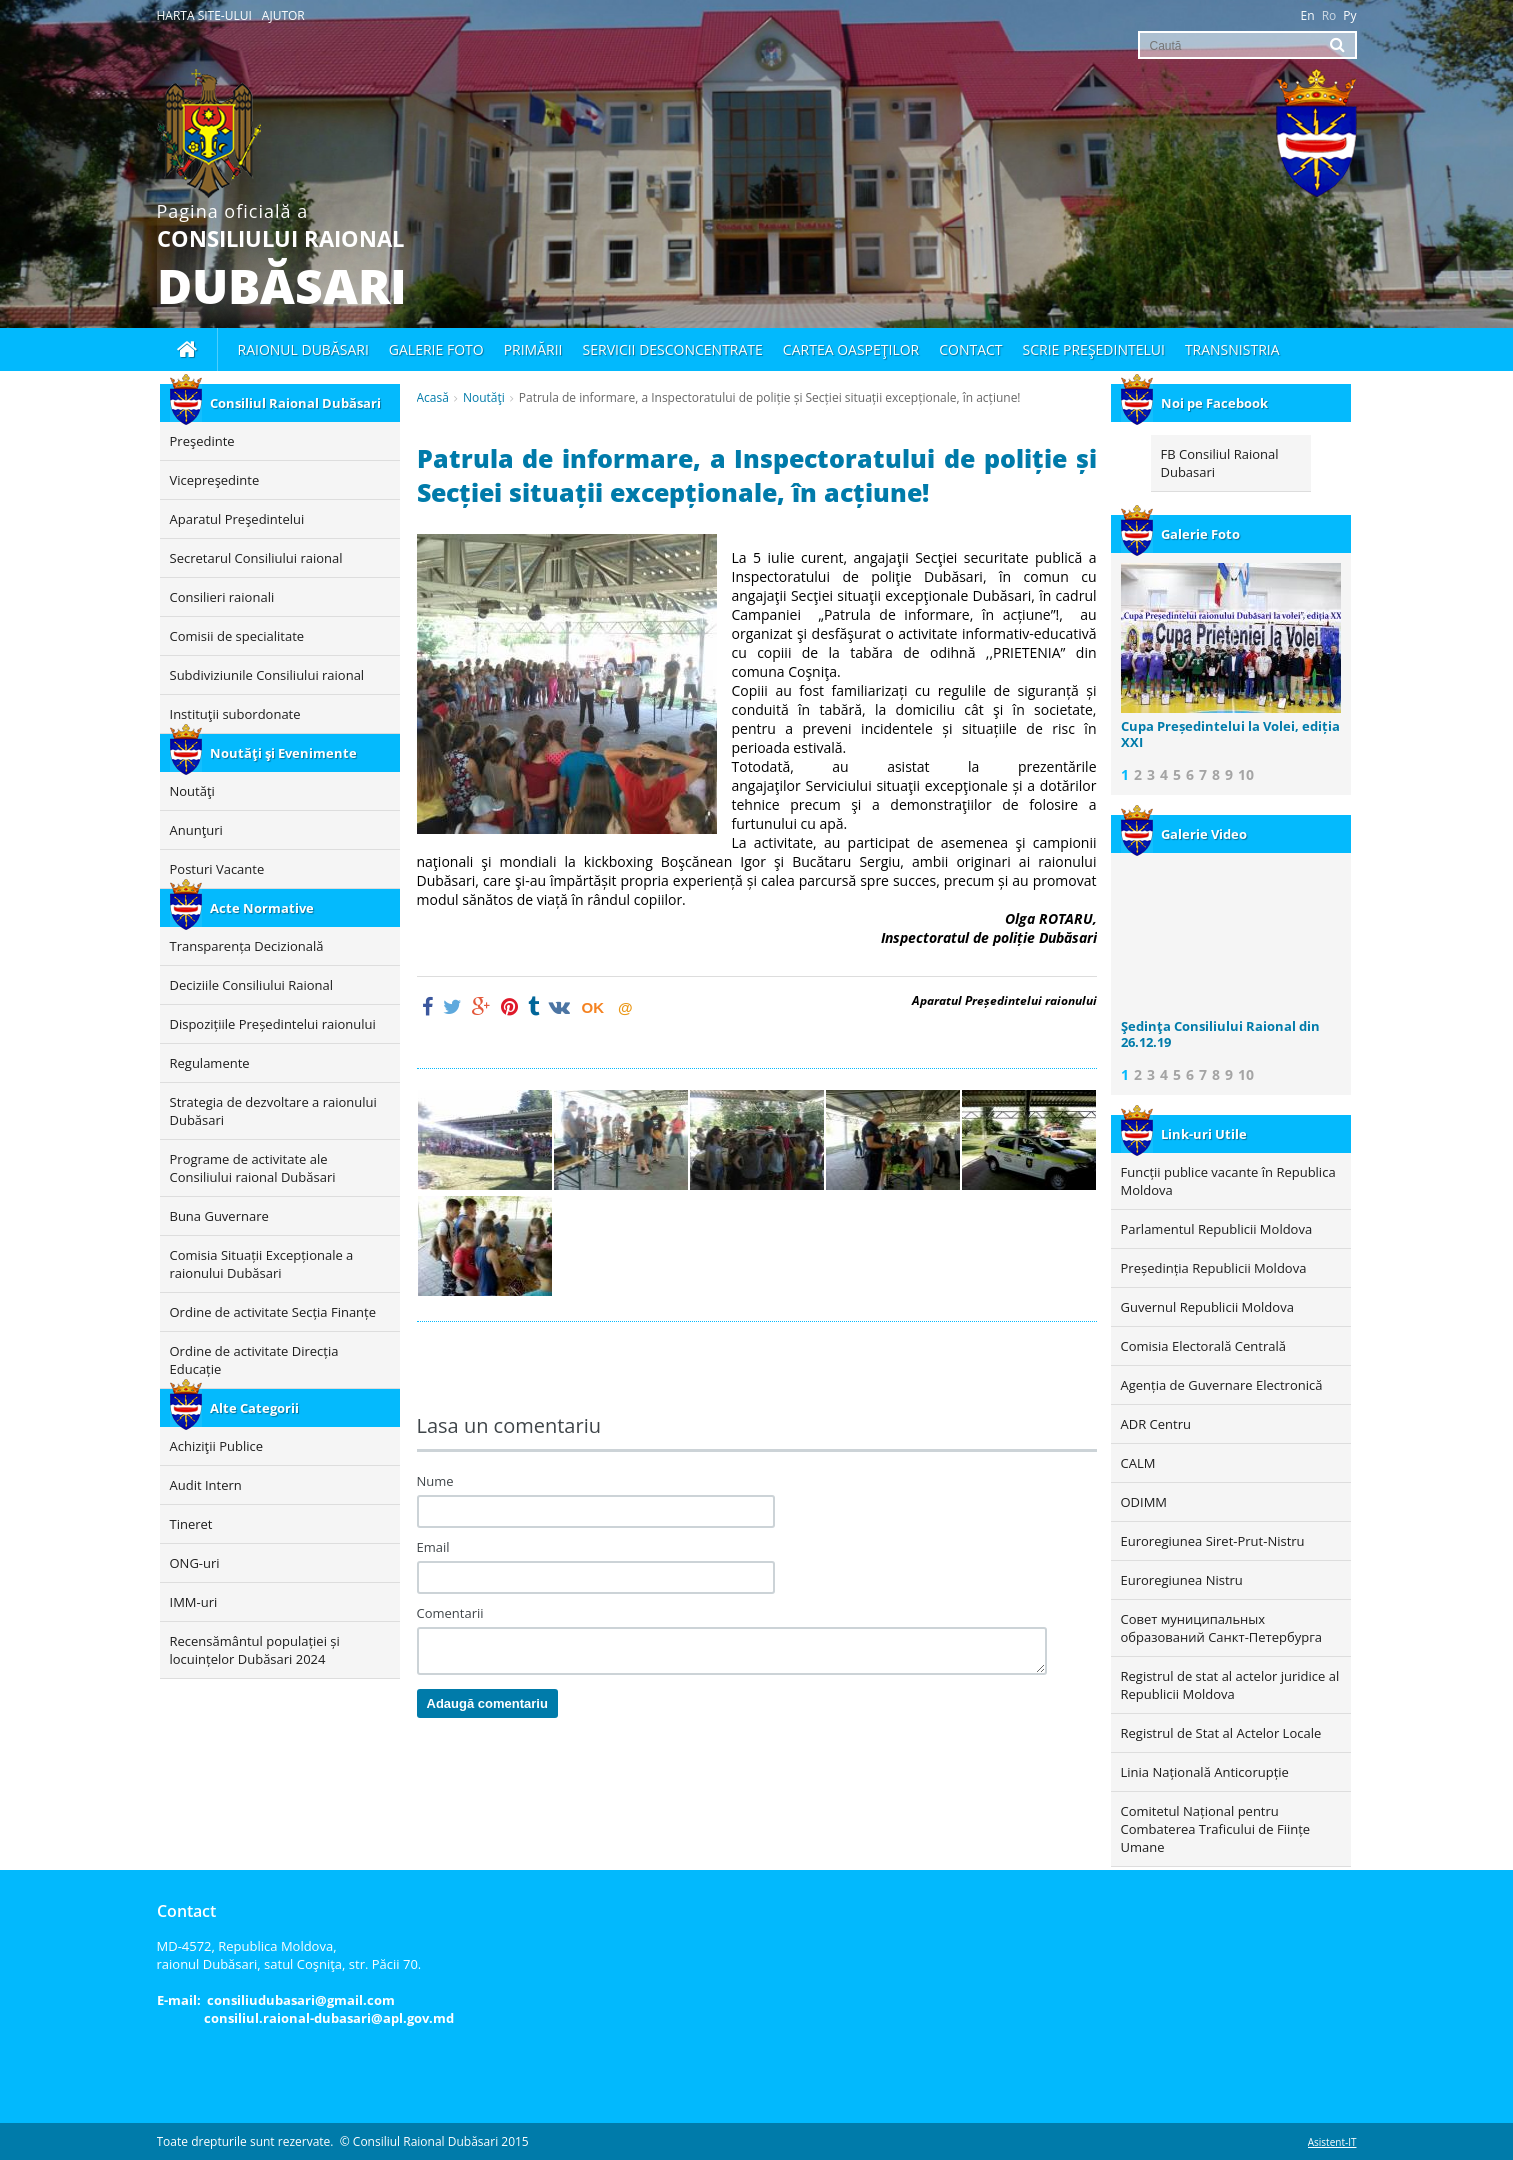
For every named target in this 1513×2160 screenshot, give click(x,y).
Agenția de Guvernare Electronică (1222, 1385)
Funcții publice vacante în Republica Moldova (1228, 1181)
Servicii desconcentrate (673, 349)
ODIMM (1144, 1502)
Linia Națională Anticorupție (1205, 1772)
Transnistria (1232, 349)
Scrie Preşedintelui (1094, 349)
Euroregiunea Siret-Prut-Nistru (1213, 1541)
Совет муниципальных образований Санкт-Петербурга (1221, 1628)
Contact (970, 349)
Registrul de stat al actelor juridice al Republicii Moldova (1230, 1685)
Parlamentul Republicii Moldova (1217, 1229)
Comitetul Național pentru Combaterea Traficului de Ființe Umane (1216, 1829)
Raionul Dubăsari (303, 349)
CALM (1138, 1463)
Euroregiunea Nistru (1182, 1580)
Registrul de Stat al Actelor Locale (1221, 1733)
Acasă (433, 397)
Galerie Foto (1180, 534)
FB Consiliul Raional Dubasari (1220, 463)
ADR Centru (1156, 1424)
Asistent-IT (1332, 2142)
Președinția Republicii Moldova (1214, 1268)
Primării (533, 349)
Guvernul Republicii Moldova (1207, 1307)
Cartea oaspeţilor (851, 349)
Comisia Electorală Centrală (1203, 1346)
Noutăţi (484, 397)
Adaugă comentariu (487, 1703)
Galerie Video (1184, 834)
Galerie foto (436, 349)
